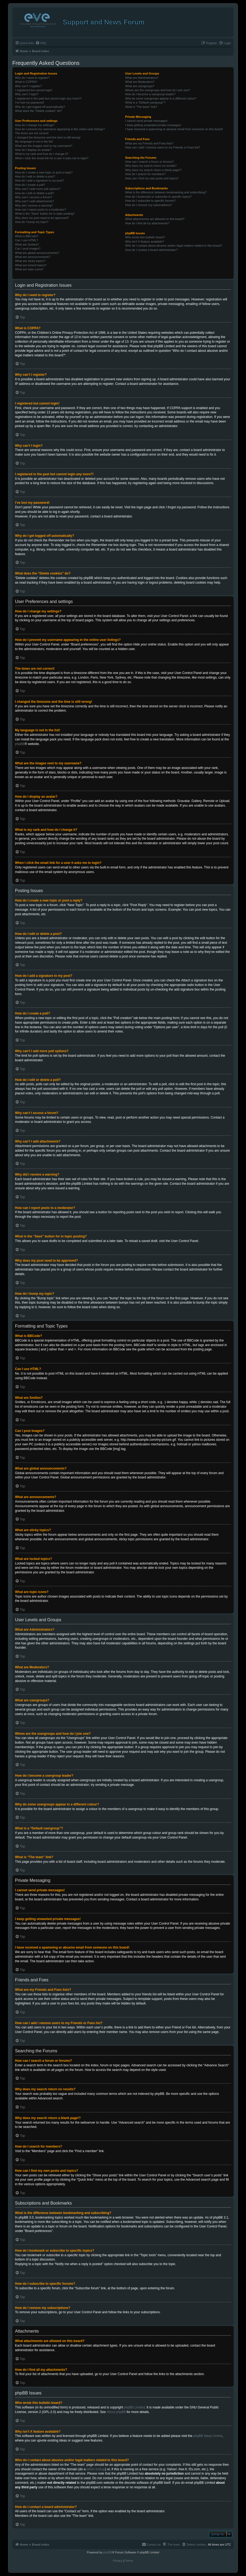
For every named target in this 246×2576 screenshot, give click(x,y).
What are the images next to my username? (43, 145)
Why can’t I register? (28, 86)
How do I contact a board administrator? (151, 249)
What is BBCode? (26, 236)
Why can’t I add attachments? (34, 201)
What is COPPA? (26, 81)
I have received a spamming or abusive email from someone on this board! (174, 129)
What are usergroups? (139, 86)
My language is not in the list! (34, 141)
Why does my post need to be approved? (42, 217)
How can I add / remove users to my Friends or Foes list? (162, 147)
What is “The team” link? (141, 106)
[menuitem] (40, 43)
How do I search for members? (145, 174)
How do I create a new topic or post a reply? (44, 172)
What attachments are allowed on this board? (154, 219)
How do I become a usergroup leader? (150, 94)
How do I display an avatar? (33, 149)
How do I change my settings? (35, 125)
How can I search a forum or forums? (149, 161)
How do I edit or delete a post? (35, 176)
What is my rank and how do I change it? (41, 153)
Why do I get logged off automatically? (40, 106)
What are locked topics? (30, 265)
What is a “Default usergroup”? (145, 102)
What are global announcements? (37, 252)
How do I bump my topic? (31, 221)
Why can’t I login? (26, 94)
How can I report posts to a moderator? (40, 209)
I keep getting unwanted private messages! (153, 125)
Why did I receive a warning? (34, 205)
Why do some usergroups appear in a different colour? (160, 98)
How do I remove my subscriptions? (148, 205)
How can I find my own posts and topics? (152, 178)
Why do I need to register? (32, 77)
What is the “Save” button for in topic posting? (45, 213)
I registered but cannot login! (33, 90)
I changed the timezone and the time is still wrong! (48, 137)
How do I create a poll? (30, 184)
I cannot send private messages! (146, 120)
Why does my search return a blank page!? (153, 170)
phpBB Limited (134, 2407)
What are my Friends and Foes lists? (149, 143)
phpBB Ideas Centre (207, 2436)
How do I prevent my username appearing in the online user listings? (60, 129)
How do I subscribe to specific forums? (150, 200)
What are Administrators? (141, 77)
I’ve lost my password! (29, 102)
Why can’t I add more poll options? (37, 188)
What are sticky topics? (30, 260)
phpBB (20, 744)
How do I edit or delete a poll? (34, 193)
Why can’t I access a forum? (33, 197)
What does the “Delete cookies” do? (38, 110)
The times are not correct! (32, 133)
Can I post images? (28, 248)
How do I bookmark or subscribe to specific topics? (158, 196)
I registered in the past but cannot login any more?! (48, 98)
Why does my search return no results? (150, 165)
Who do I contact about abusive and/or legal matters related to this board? (173, 245)
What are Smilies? (27, 244)
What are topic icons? (29, 269)
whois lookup (95, 2469)
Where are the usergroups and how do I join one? (157, 90)
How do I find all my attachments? (147, 223)
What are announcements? (32, 256)
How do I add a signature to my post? (39, 180)
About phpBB (116, 2412)
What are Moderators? (139, 81)
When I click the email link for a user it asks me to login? (51, 158)
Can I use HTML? (26, 240)
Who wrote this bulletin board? (145, 237)
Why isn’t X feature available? (144, 241)
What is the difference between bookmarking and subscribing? (166, 192)
